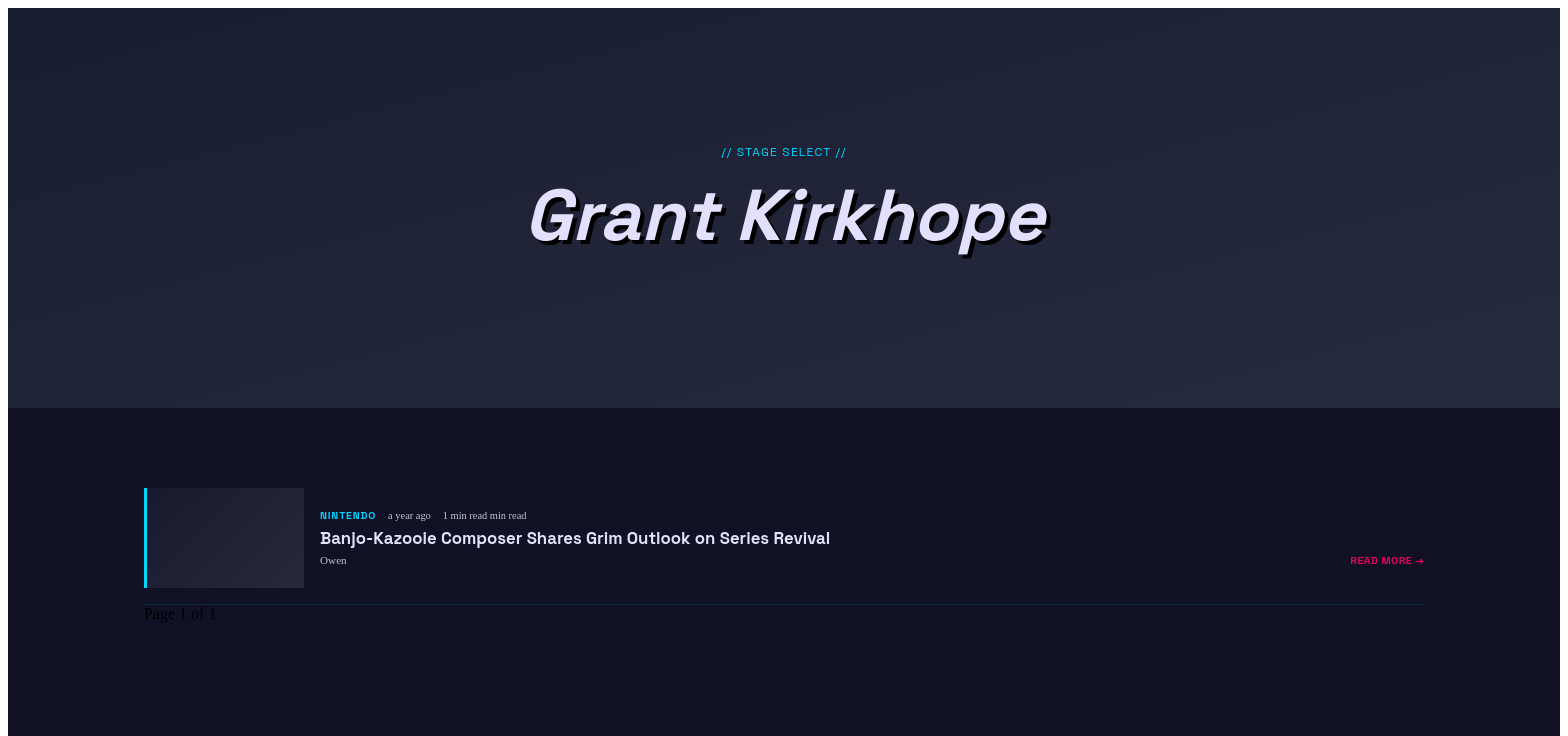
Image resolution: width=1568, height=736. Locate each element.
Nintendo (348, 515)
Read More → (1387, 560)
